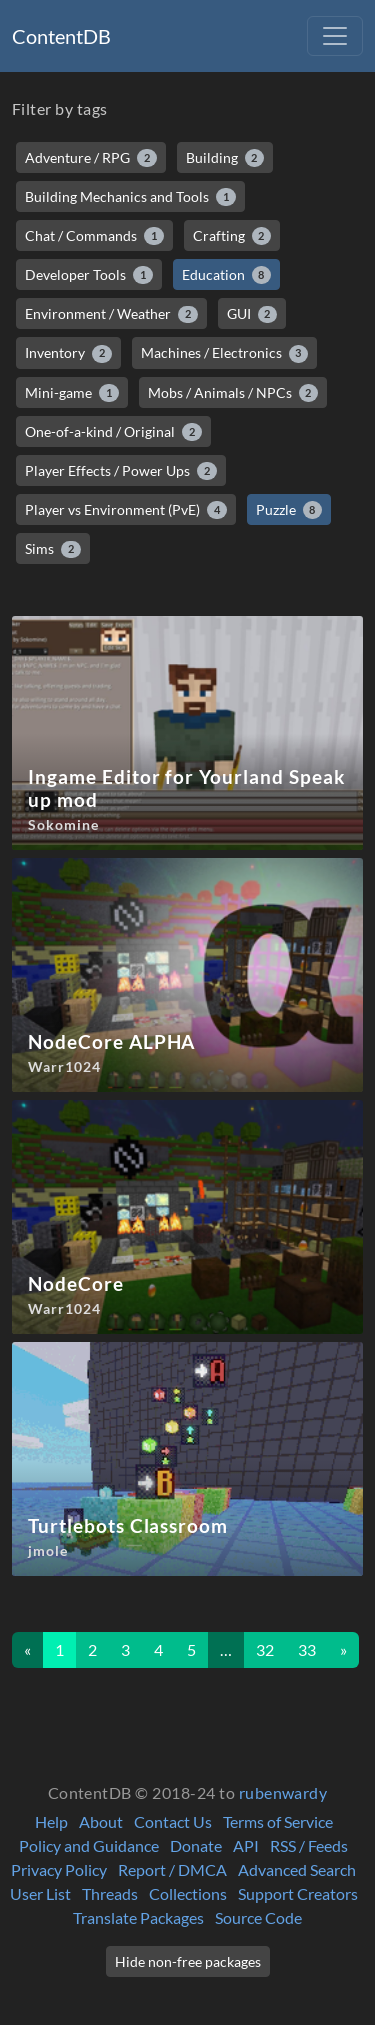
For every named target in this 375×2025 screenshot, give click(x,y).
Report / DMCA (172, 1869)
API (246, 1845)
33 (307, 1649)
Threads (110, 1893)
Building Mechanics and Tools (130, 197)
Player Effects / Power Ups (121, 471)
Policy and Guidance (89, 1845)
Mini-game (72, 393)
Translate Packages (138, 1917)
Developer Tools (89, 275)
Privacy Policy (59, 1869)
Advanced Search (297, 1869)
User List (40, 1893)
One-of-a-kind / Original (113, 432)
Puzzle (289, 510)
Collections (188, 1893)
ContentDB (61, 36)
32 (265, 1649)
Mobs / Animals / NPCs (233, 393)
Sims (53, 549)
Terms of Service (278, 1821)
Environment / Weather (111, 314)
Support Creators (298, 1893)
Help (51, 1821)
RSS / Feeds (309, 1845)
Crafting (232, 236)
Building (225, 158)
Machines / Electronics (225, 353)
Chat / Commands (94, 236)
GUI (252, 314)
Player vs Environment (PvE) (126, 510)
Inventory (68, 353)
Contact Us (173, 1821)
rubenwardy (283, 1792)
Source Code (258, 1917)
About (101, 1821)
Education (227, 275)
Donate (196, 1845)
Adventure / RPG (91, 158)
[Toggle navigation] (335, 36)
